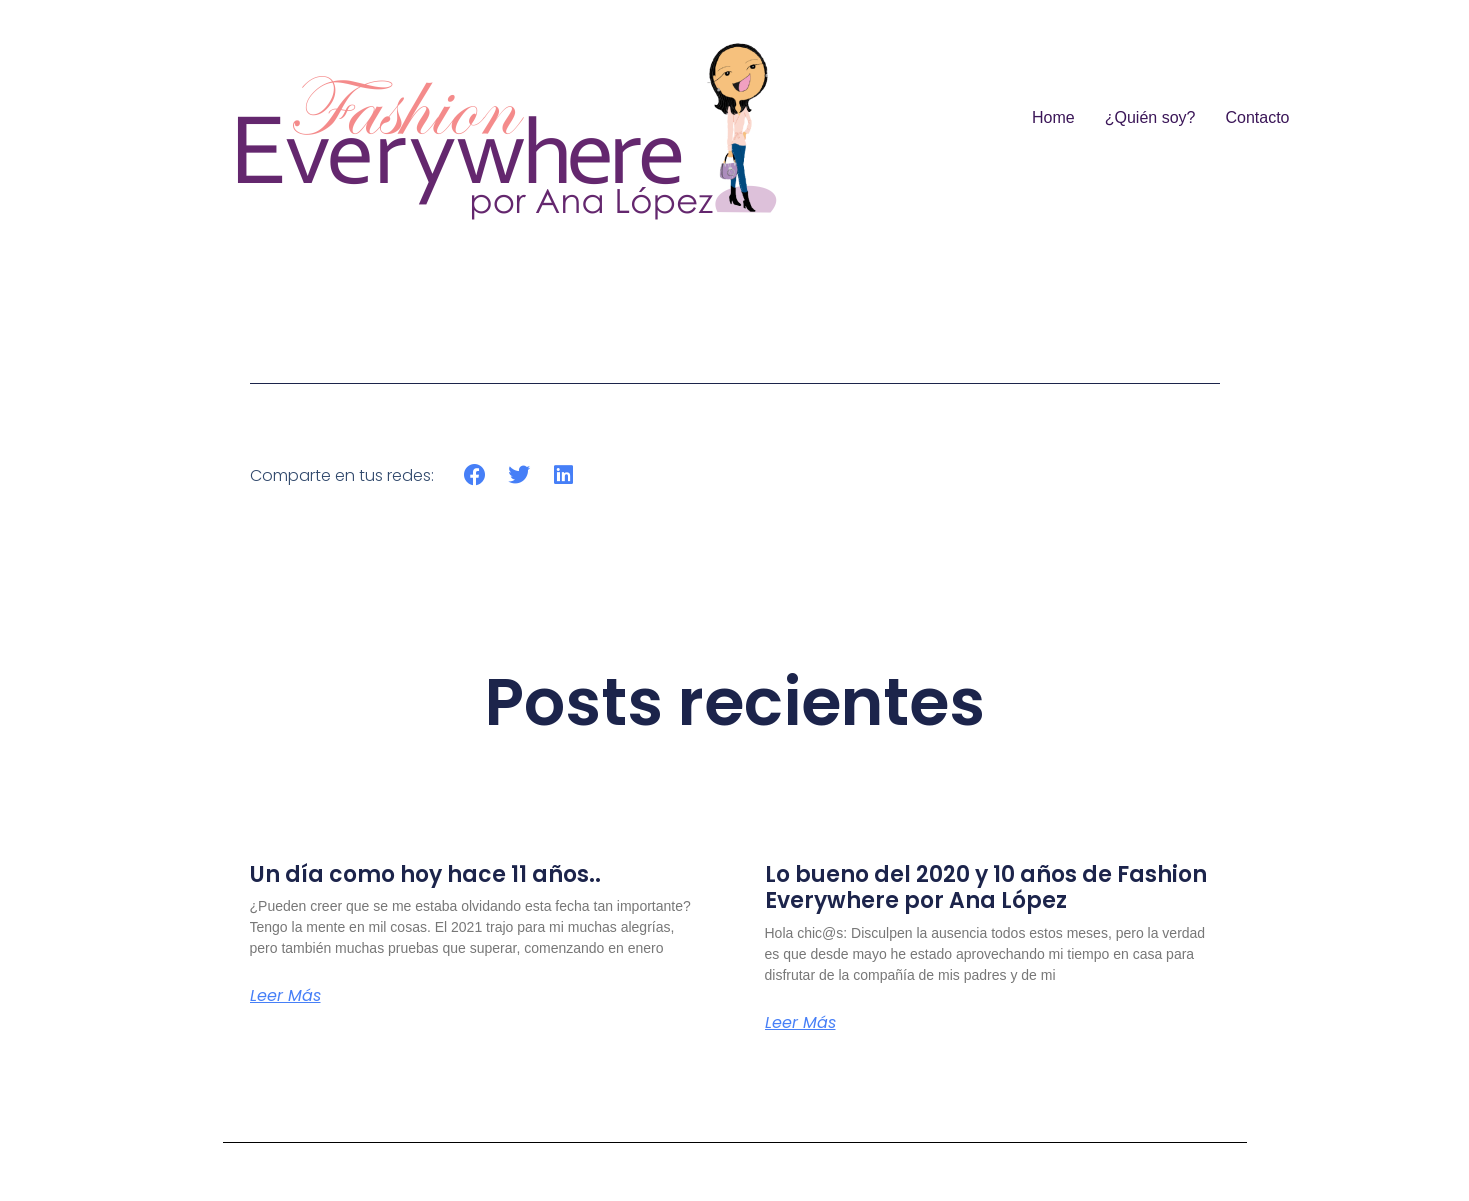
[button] (475, 475)
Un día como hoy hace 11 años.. (425, 874)
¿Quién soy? (1150, 117)
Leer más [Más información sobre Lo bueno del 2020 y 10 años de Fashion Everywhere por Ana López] (800, 1023)
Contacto (1257, 117)
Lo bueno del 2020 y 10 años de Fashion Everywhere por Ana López (986, 887)
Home (1053, 117)
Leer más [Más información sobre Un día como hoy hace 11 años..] (285, 996)
